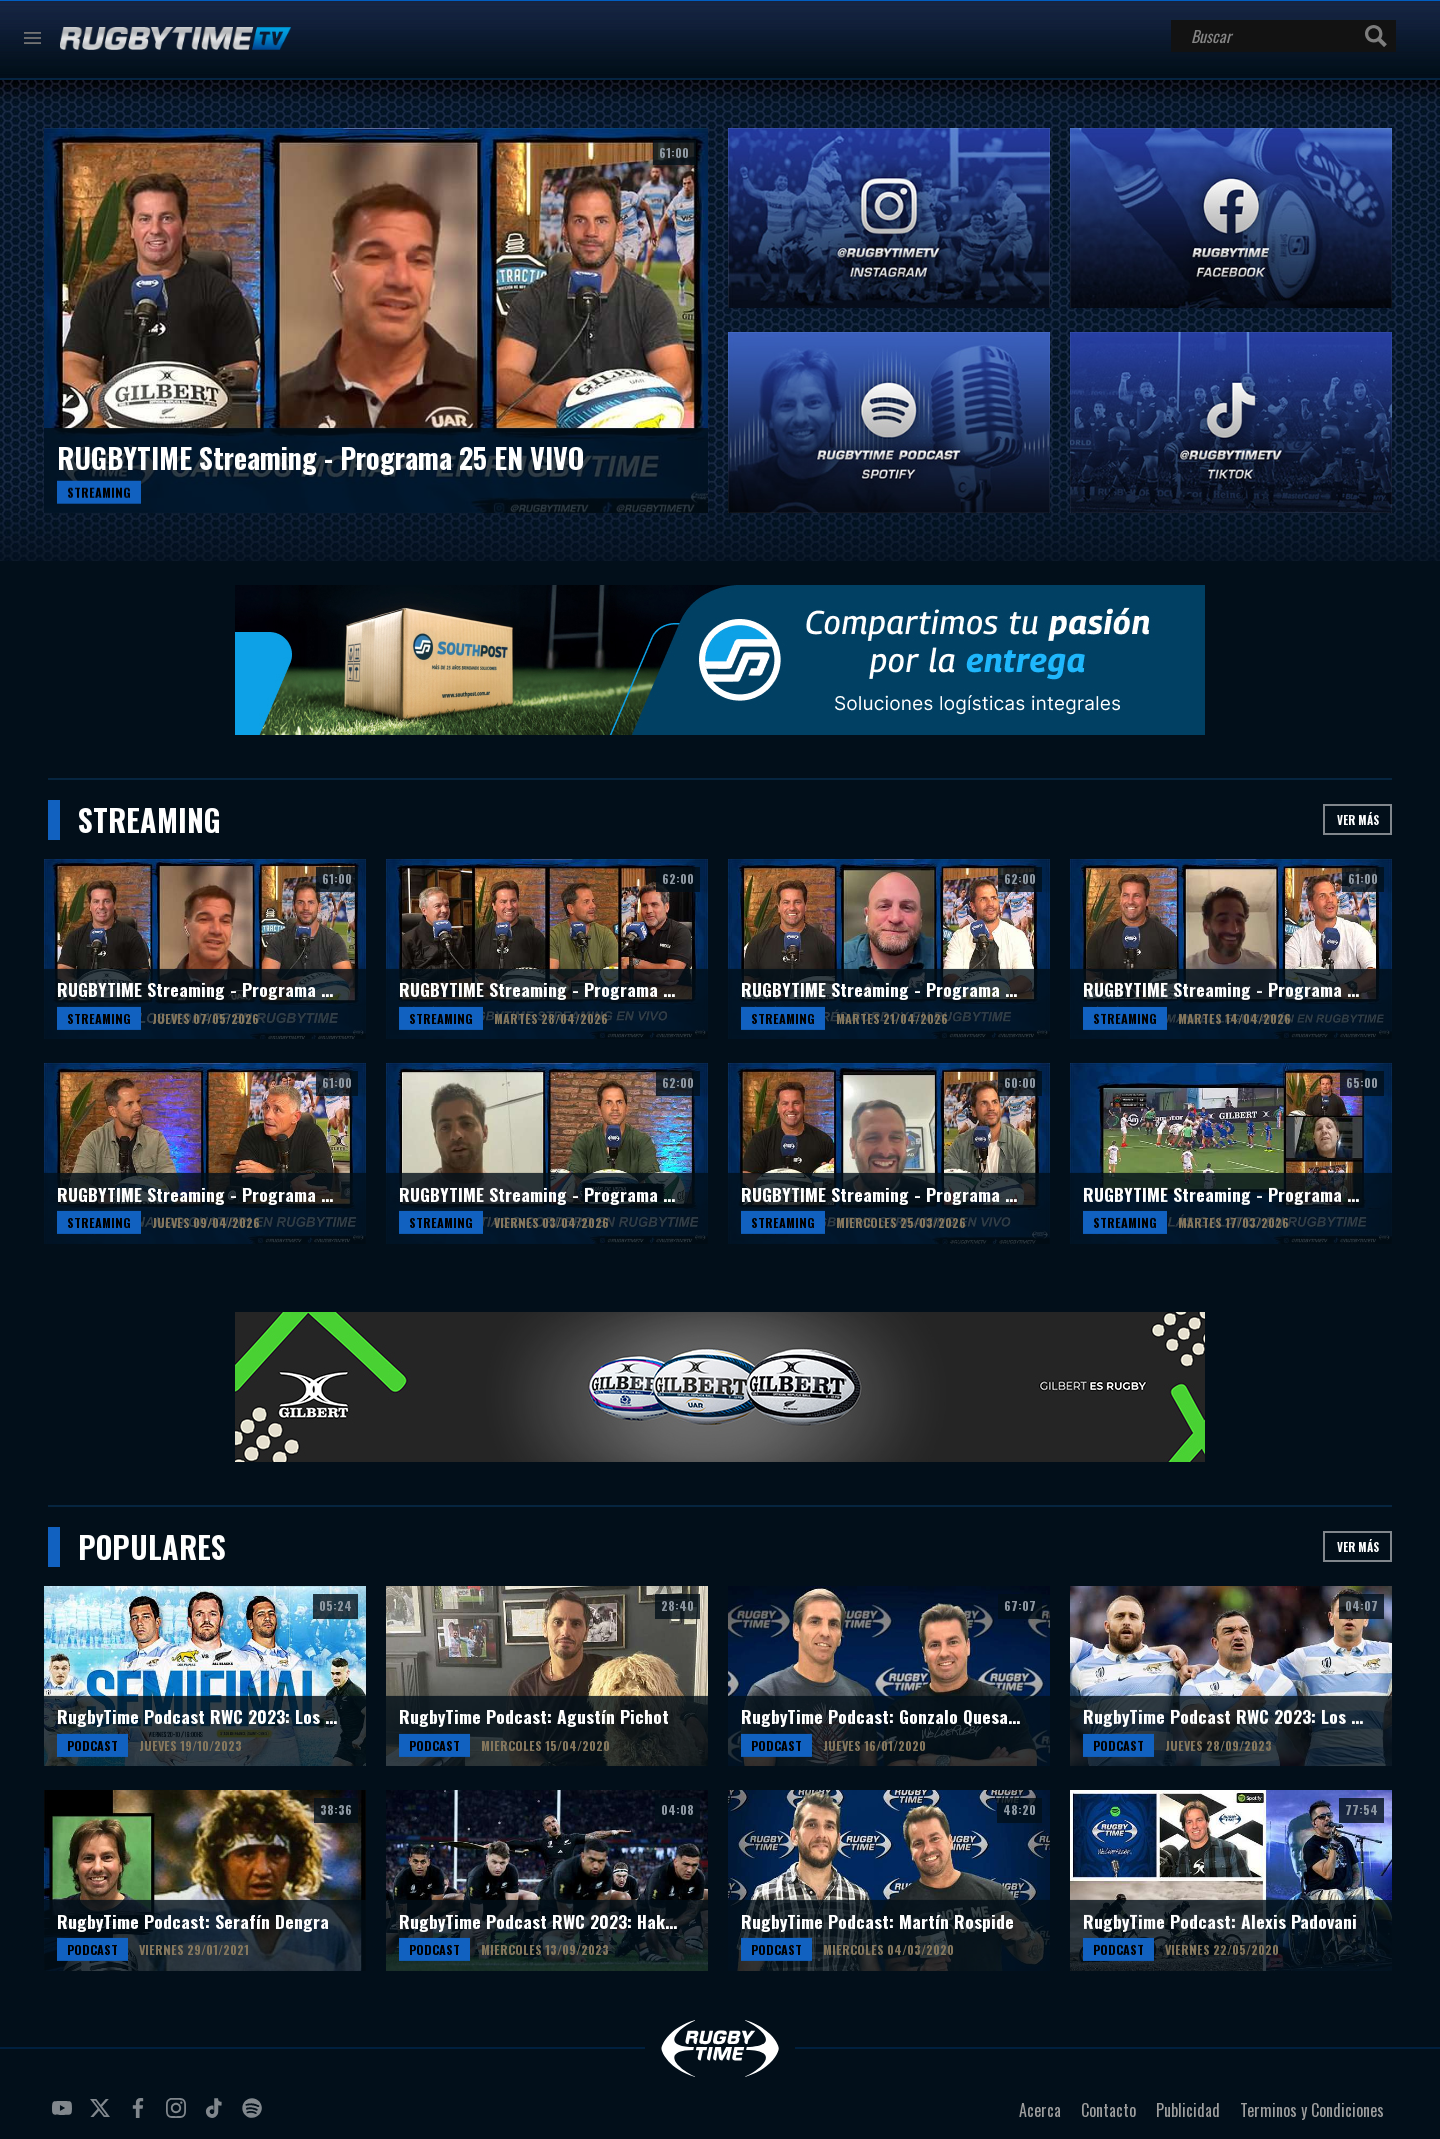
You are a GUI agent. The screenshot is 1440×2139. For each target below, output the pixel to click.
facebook (141, 2116)
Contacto (1108, 2110)
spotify (255, 2116)
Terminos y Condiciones (1312, 2110)
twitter (103, 2116)
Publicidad (1188, 2110)
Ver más (1358, 819)
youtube (65, 2116)
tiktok (217, 2116)
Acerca (1040, 2110)
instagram (179, 2116)
